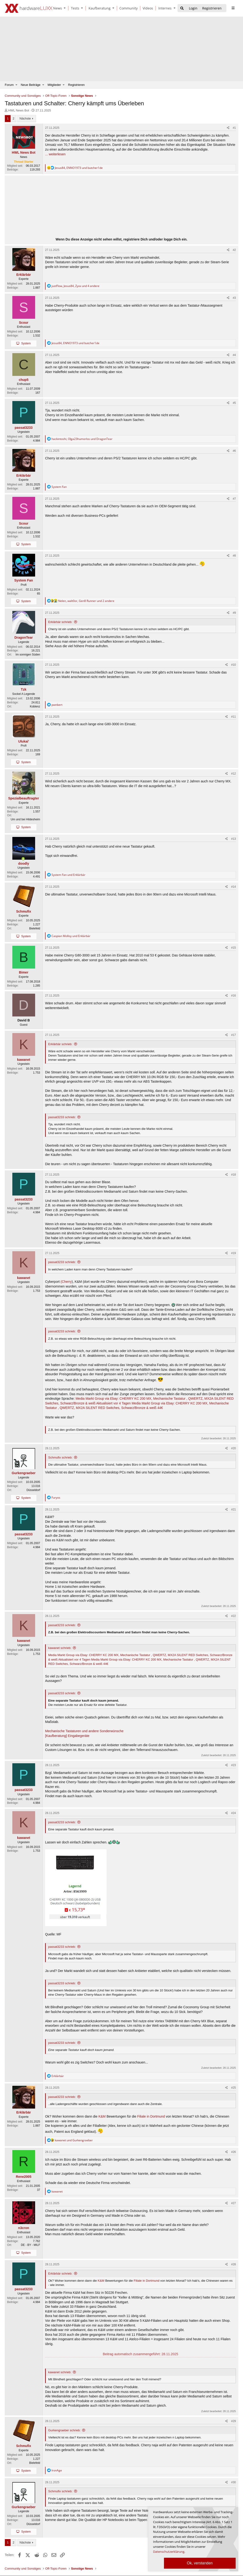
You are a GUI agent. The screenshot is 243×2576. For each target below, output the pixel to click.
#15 (233, 947)
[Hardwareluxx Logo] (28, 8)
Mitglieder (54, 85)
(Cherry (66, 1281)
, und (79, 168)
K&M (102, 2116)
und (68, 875)
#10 (233, 664)
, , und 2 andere (86, 601)
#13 (233, 838)
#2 (234, 250)
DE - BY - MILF (30, 2245)
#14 (233, 886)
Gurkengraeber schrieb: (64, 2430)
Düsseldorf (33, 1490)
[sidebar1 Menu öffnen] (233, 8)
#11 (233, 716)
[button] (66, 8)
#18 (233, 1174)
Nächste (25, 118)
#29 (233, 2421)
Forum (9, 85)
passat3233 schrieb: (62, 1117)
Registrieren (76, 85)
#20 (233, 1448)
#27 (233, 2203)
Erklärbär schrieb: (60, 622)
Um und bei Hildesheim (25, 819)
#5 (234, 403)
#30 (233, 2482)
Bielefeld (34, 928)
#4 (234, 355)
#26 (233, 2152)
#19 (233, 1253)
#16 (233, 995)
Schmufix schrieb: (60, 1457)
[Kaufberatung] (99, 8)
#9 (234, 612)
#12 (233, 773)
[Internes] (164, 8)
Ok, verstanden (200, 2563)
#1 (234, 127)
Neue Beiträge (30, 85)
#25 (233, 2087)
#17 (233, 1035)
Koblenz (35, 706)
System (26, 343)
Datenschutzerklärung (168, 2551)
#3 (234, 298)
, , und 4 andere (75, 286)
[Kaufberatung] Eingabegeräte (67, 1736)
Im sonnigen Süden (28, 654)
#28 (233, 2264)
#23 (233, 1765)
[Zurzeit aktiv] (23, 859)
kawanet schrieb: (59, 1648)
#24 (233, 1813)
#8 (234, 555)
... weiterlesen (55, 154)
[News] (57, 8)
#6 (234, 450)
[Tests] (74, 8)
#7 (234, 498)
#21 (233, 1509)
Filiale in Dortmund (151, 2116)
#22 (233, 1616)
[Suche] (182, 8)
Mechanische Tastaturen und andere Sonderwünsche (84, 1731)
